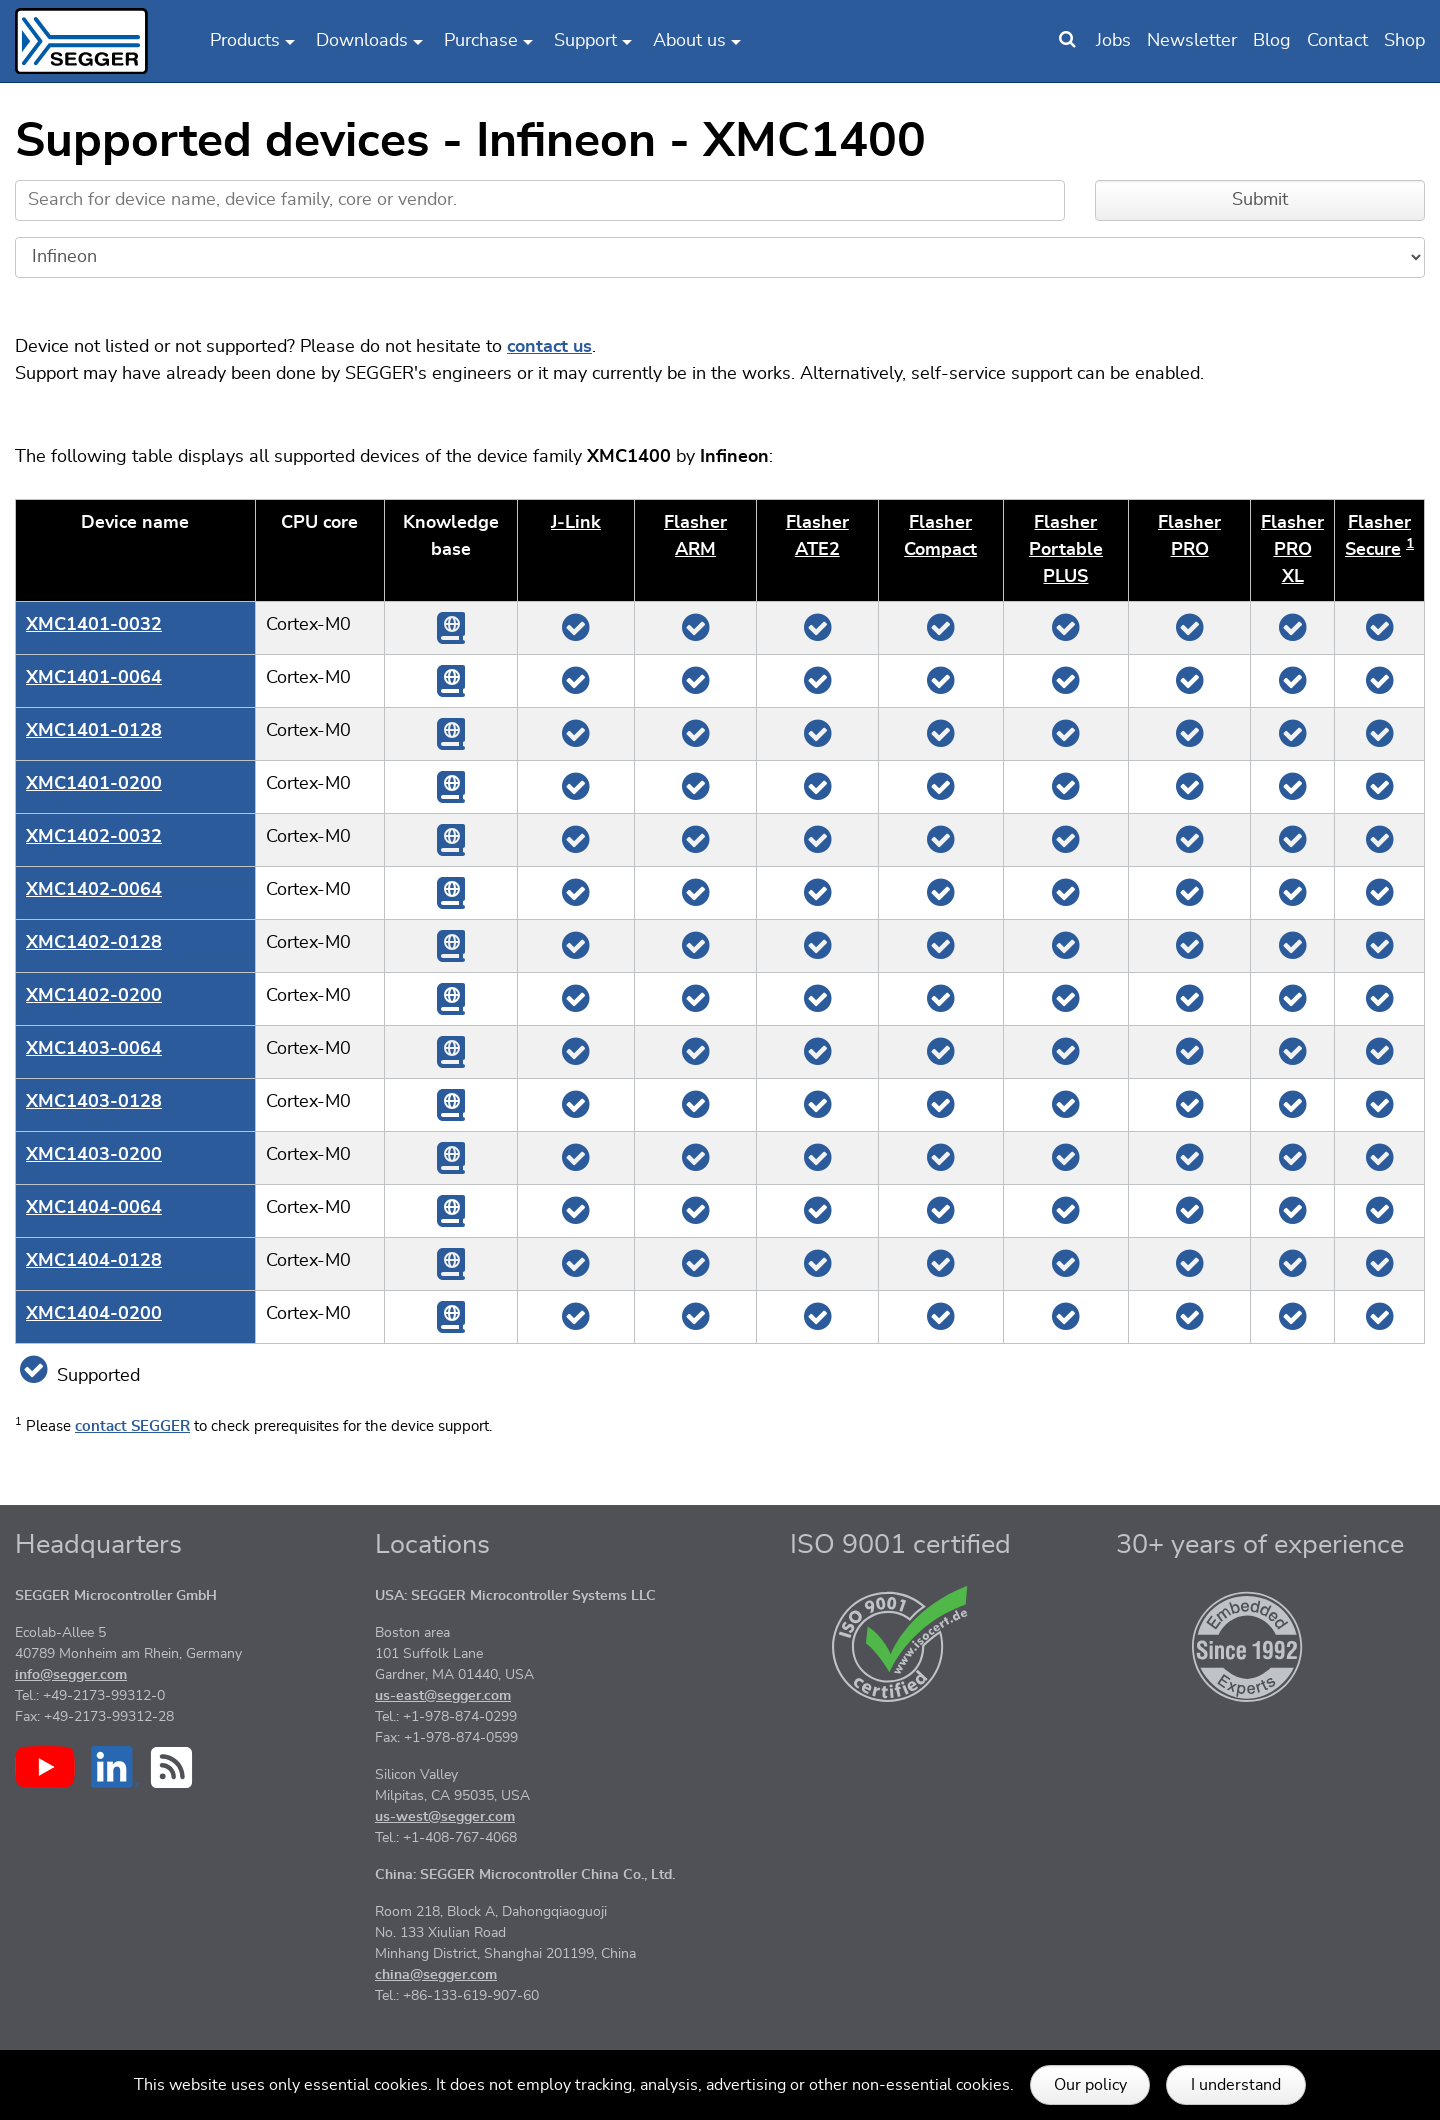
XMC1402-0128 (94, 943)
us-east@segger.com (443, 1696)
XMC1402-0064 (94, 890)
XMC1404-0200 (94, 1314)
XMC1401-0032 (94, 625)
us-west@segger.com (445, 1817)
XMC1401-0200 (94, 784)
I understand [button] (1236, 2085)
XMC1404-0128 (94, 1261)
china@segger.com (436, 1975)
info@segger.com (71, 1675)
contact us (549, 347)
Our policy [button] (1090, 2085)
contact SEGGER (132, 1426)
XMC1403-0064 (94, 1049)
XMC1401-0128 (94, 731)
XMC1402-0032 (94, 837)
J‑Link (576, 523)
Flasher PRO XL (1292, 550)
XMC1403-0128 (94, 1102)
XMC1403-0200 (94, 1155)
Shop (1404, 41)
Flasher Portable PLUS (1066, 550)
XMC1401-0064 (94, 678)
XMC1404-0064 (94, 1208)
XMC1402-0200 (94, 996)
